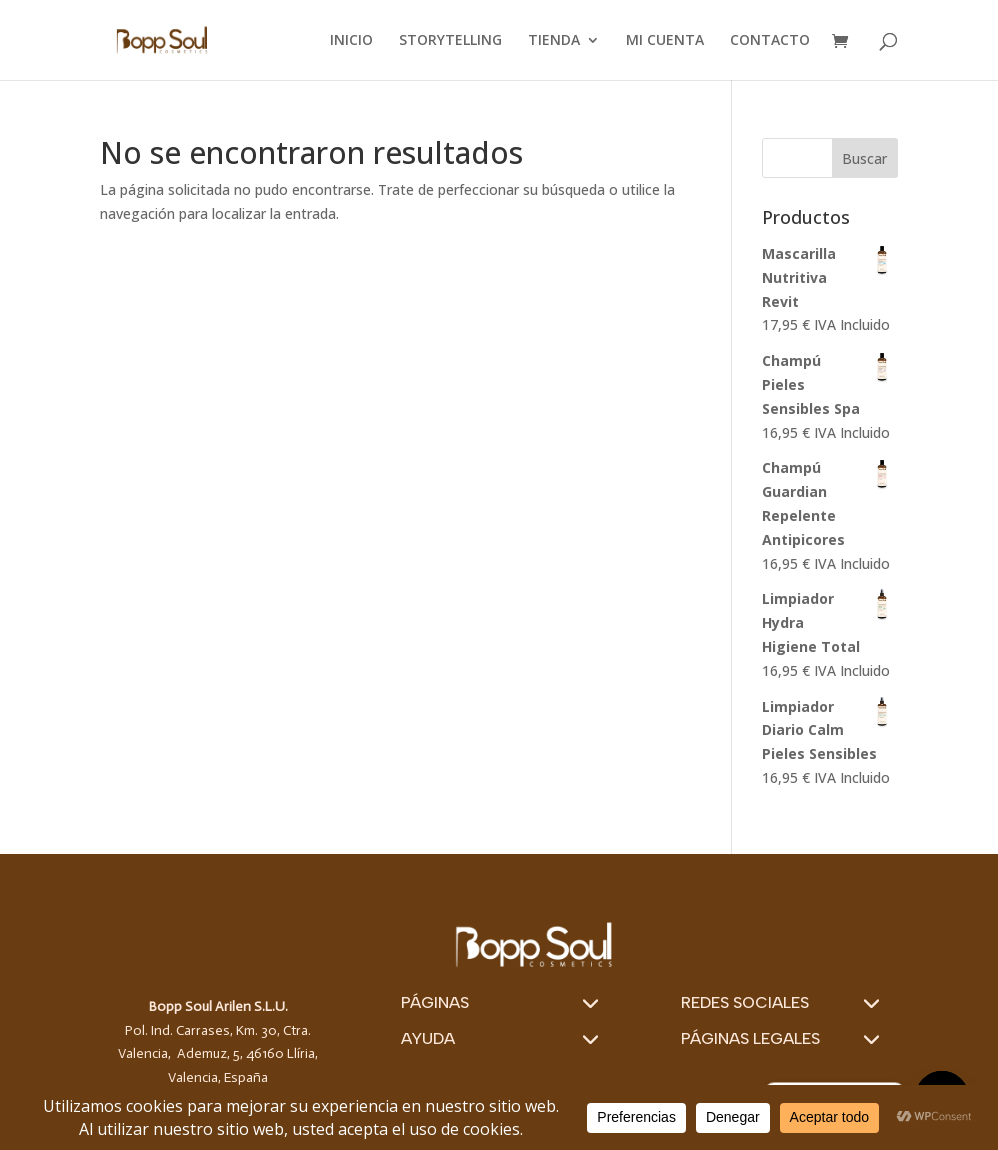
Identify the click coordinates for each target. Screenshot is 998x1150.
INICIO (351, 41)
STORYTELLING (450, 41)
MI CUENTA (665, 41)
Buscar (864, 158)
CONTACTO (770, 41)
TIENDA (554, 41)
